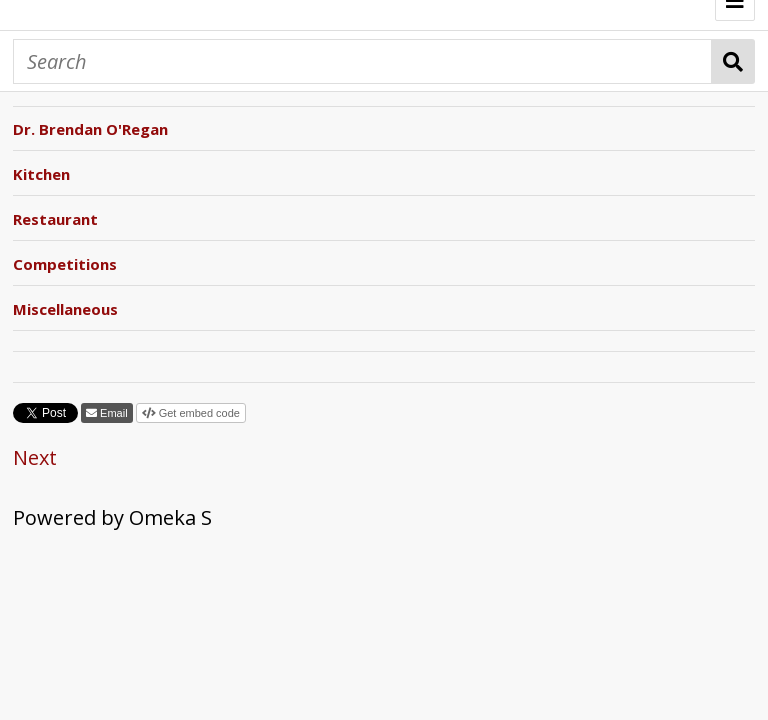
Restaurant (55, 219)
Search (733, 61)
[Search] (362, 61)
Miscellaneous (65, 309)
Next (35, 457)
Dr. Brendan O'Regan (90, 129)
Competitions (65, 264)
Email (112, 413)
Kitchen (41, 174)
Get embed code (198, 413)
